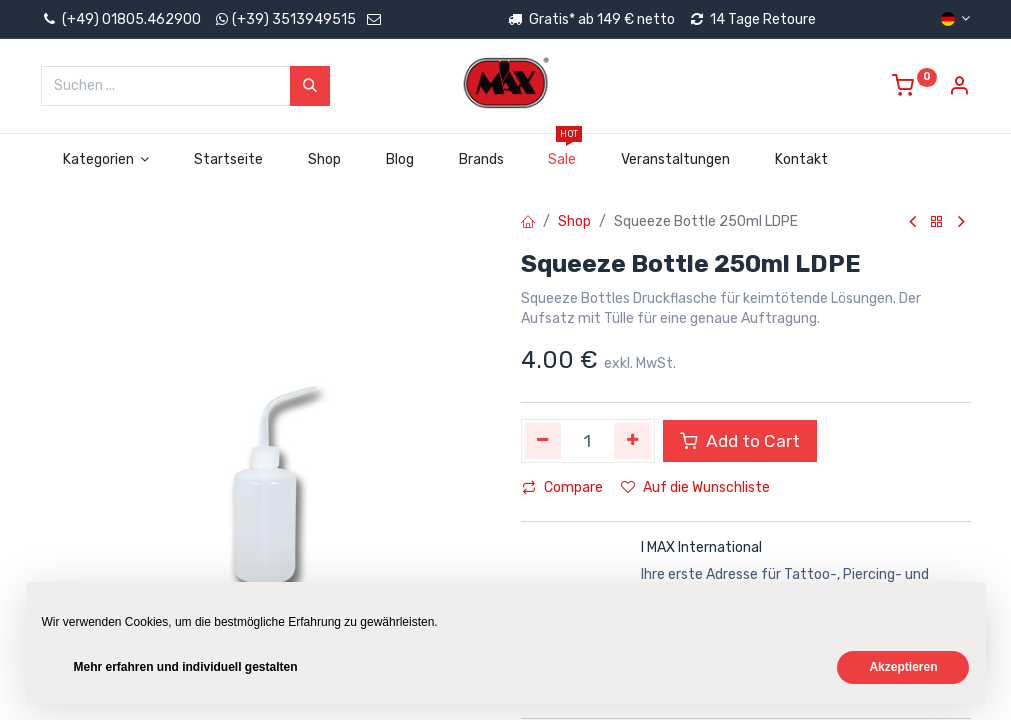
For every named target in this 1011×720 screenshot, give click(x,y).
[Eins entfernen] (543, 441)
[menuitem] (229, 160)
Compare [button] (562, 487)
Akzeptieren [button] (903, 667)
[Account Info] (959, 88)
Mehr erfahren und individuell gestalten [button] (186, 667)
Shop (574, 221)
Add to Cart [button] (740, 441)
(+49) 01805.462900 (121, 19)
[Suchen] (310, 86)
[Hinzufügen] (632, 441)
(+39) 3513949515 (294, 19)
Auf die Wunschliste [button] (695, 487)
